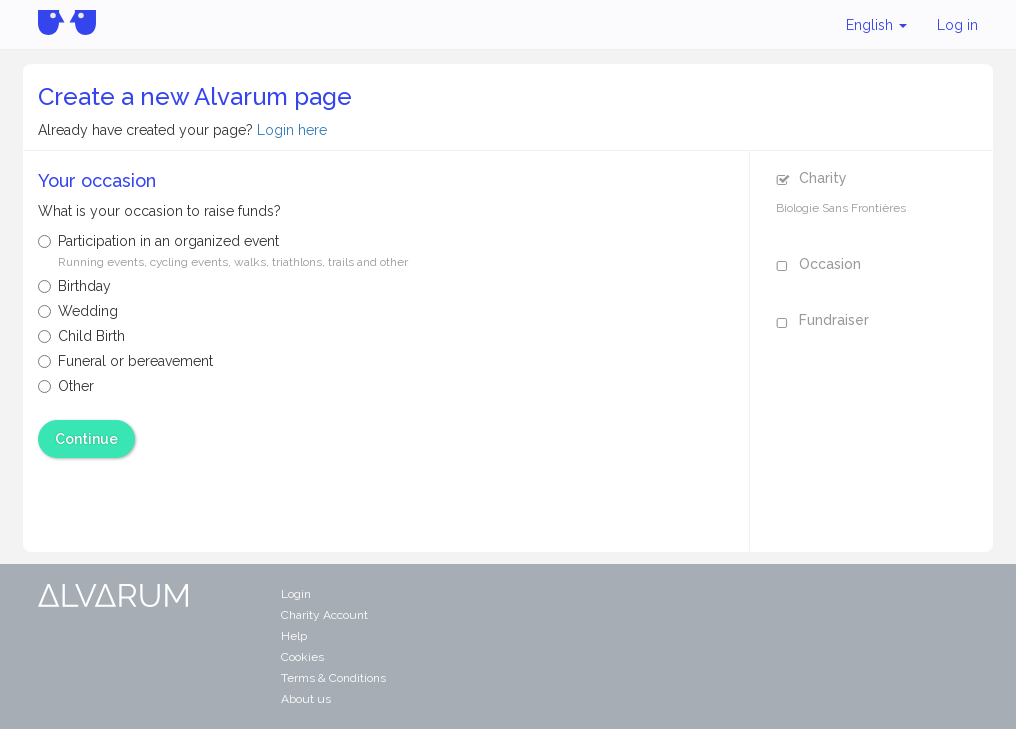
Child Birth (81, 336)
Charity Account (324, 615)
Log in (957, 25)
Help (294, 636)
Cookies (302, 657)
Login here (292, 130)
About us (306, 699)
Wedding (78, 311)
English (876, 25)
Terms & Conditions (333, 678)
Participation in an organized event (223, 251)
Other (66, 386)
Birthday (74, 286)
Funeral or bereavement (125, 361)
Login (296, 594)
